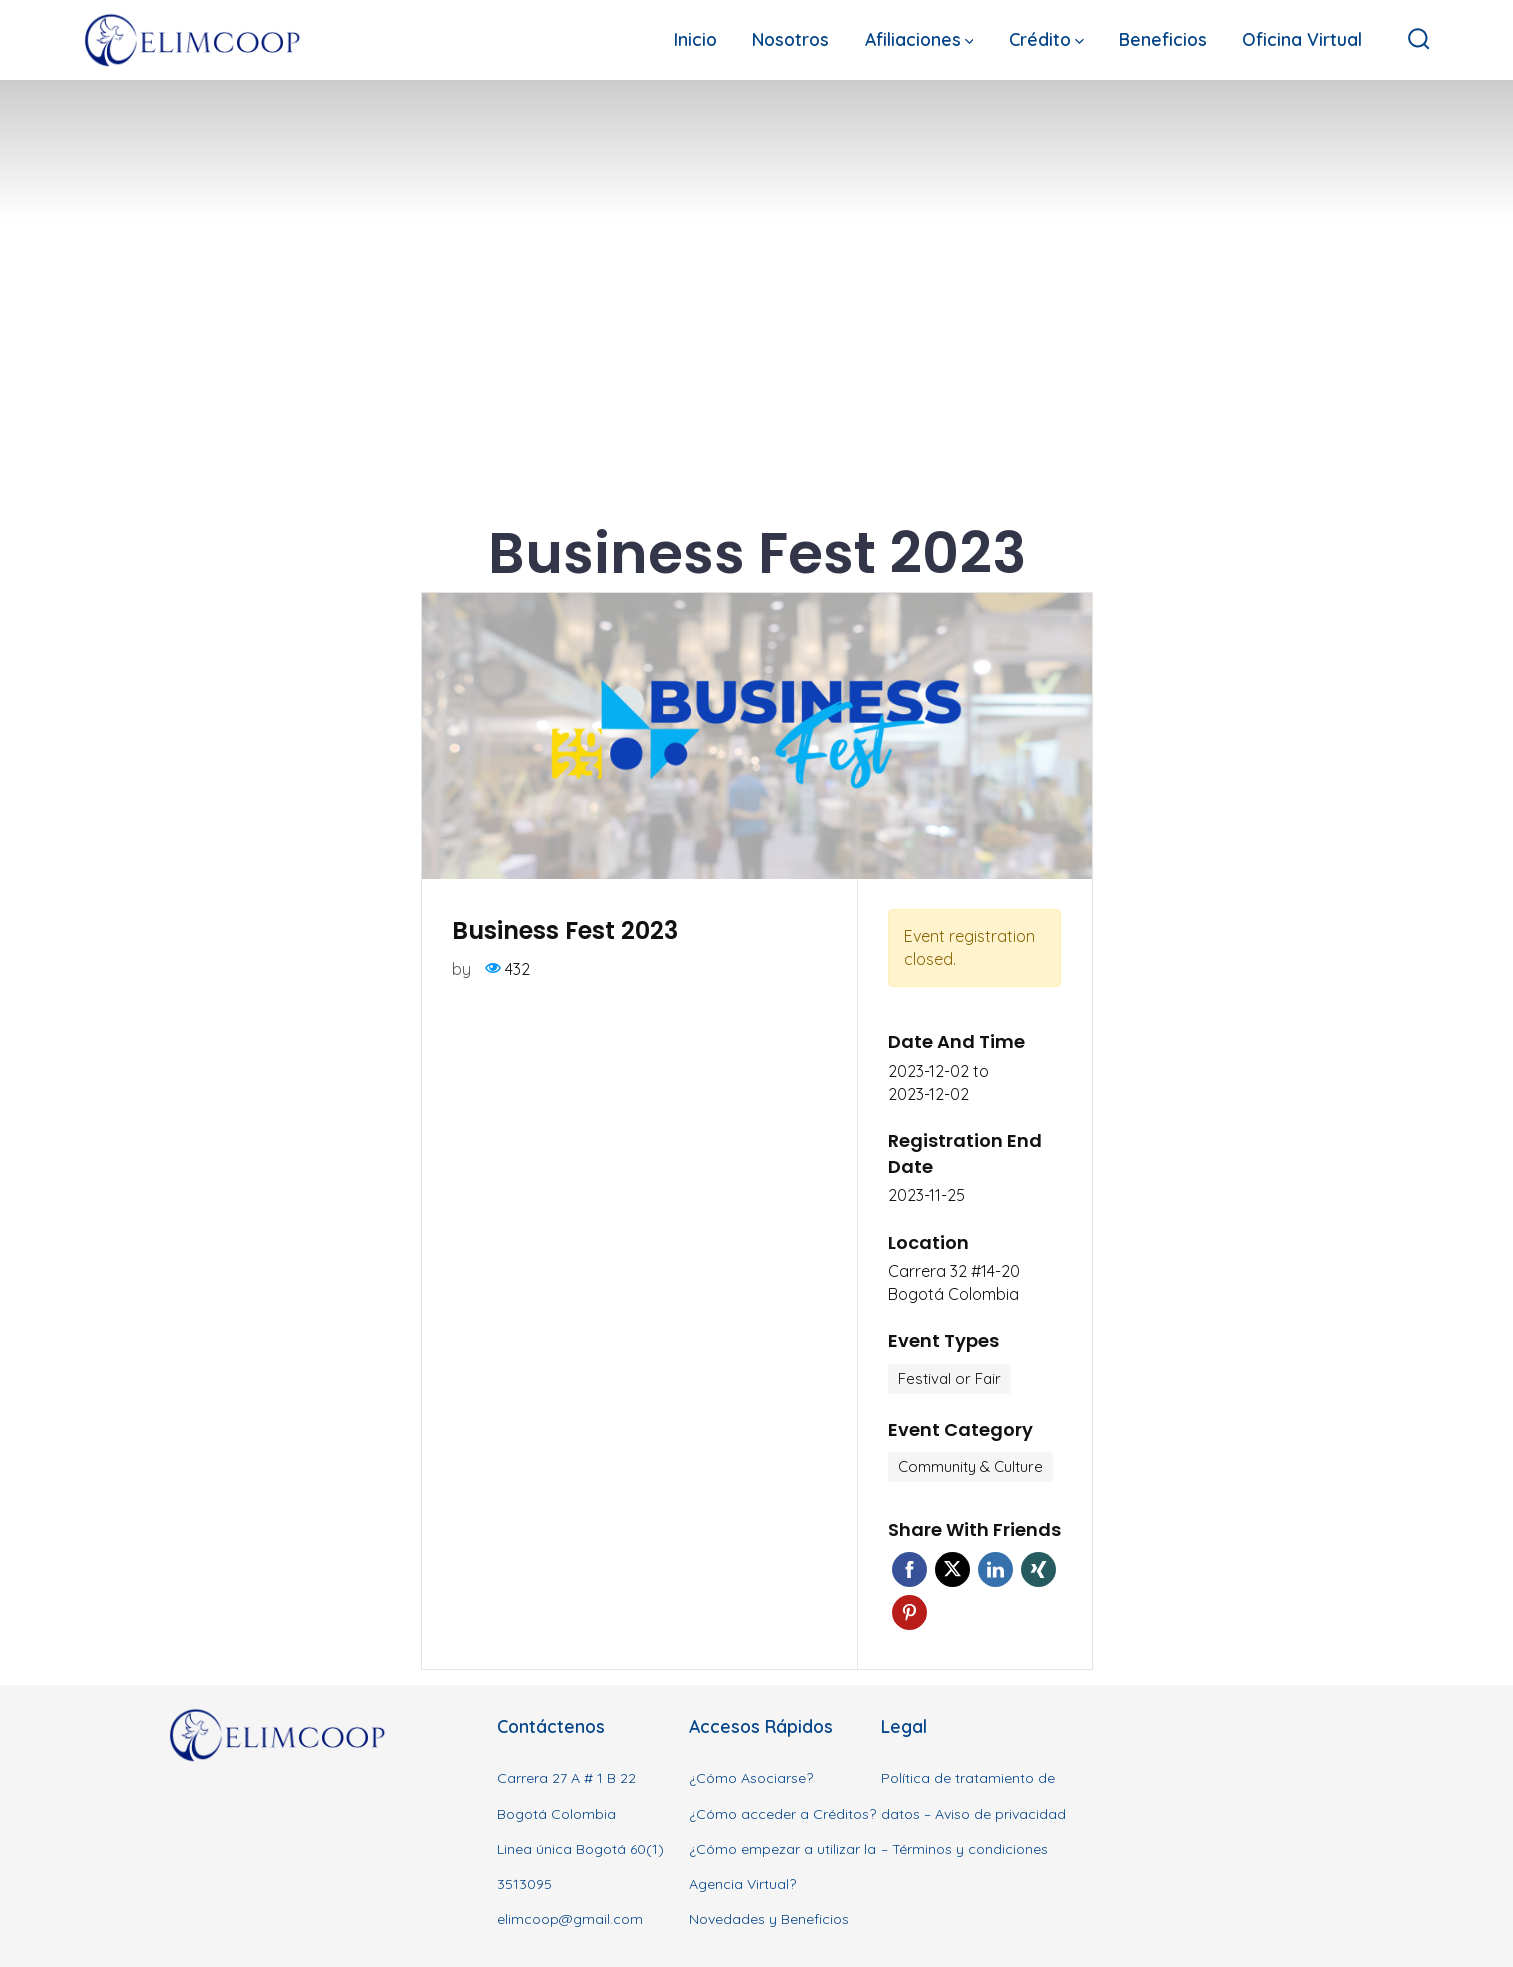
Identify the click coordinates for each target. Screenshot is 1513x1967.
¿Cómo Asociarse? (751, 1778)
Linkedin (995, 1569)
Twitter (952, 1569)
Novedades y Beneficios (769, 1919)
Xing (1038, 1569)
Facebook (909, 1569)
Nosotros (790, 39)
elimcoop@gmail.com (570, 1919)
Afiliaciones (919, 39)
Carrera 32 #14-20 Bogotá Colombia (954, 1282)
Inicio (695, 39)
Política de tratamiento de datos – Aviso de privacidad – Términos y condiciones (973, 1813)
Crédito (1046, 39)
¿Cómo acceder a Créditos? (782, 1814)
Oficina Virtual (1302, 39)
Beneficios (1163, 39)
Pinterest (909, 1612)
